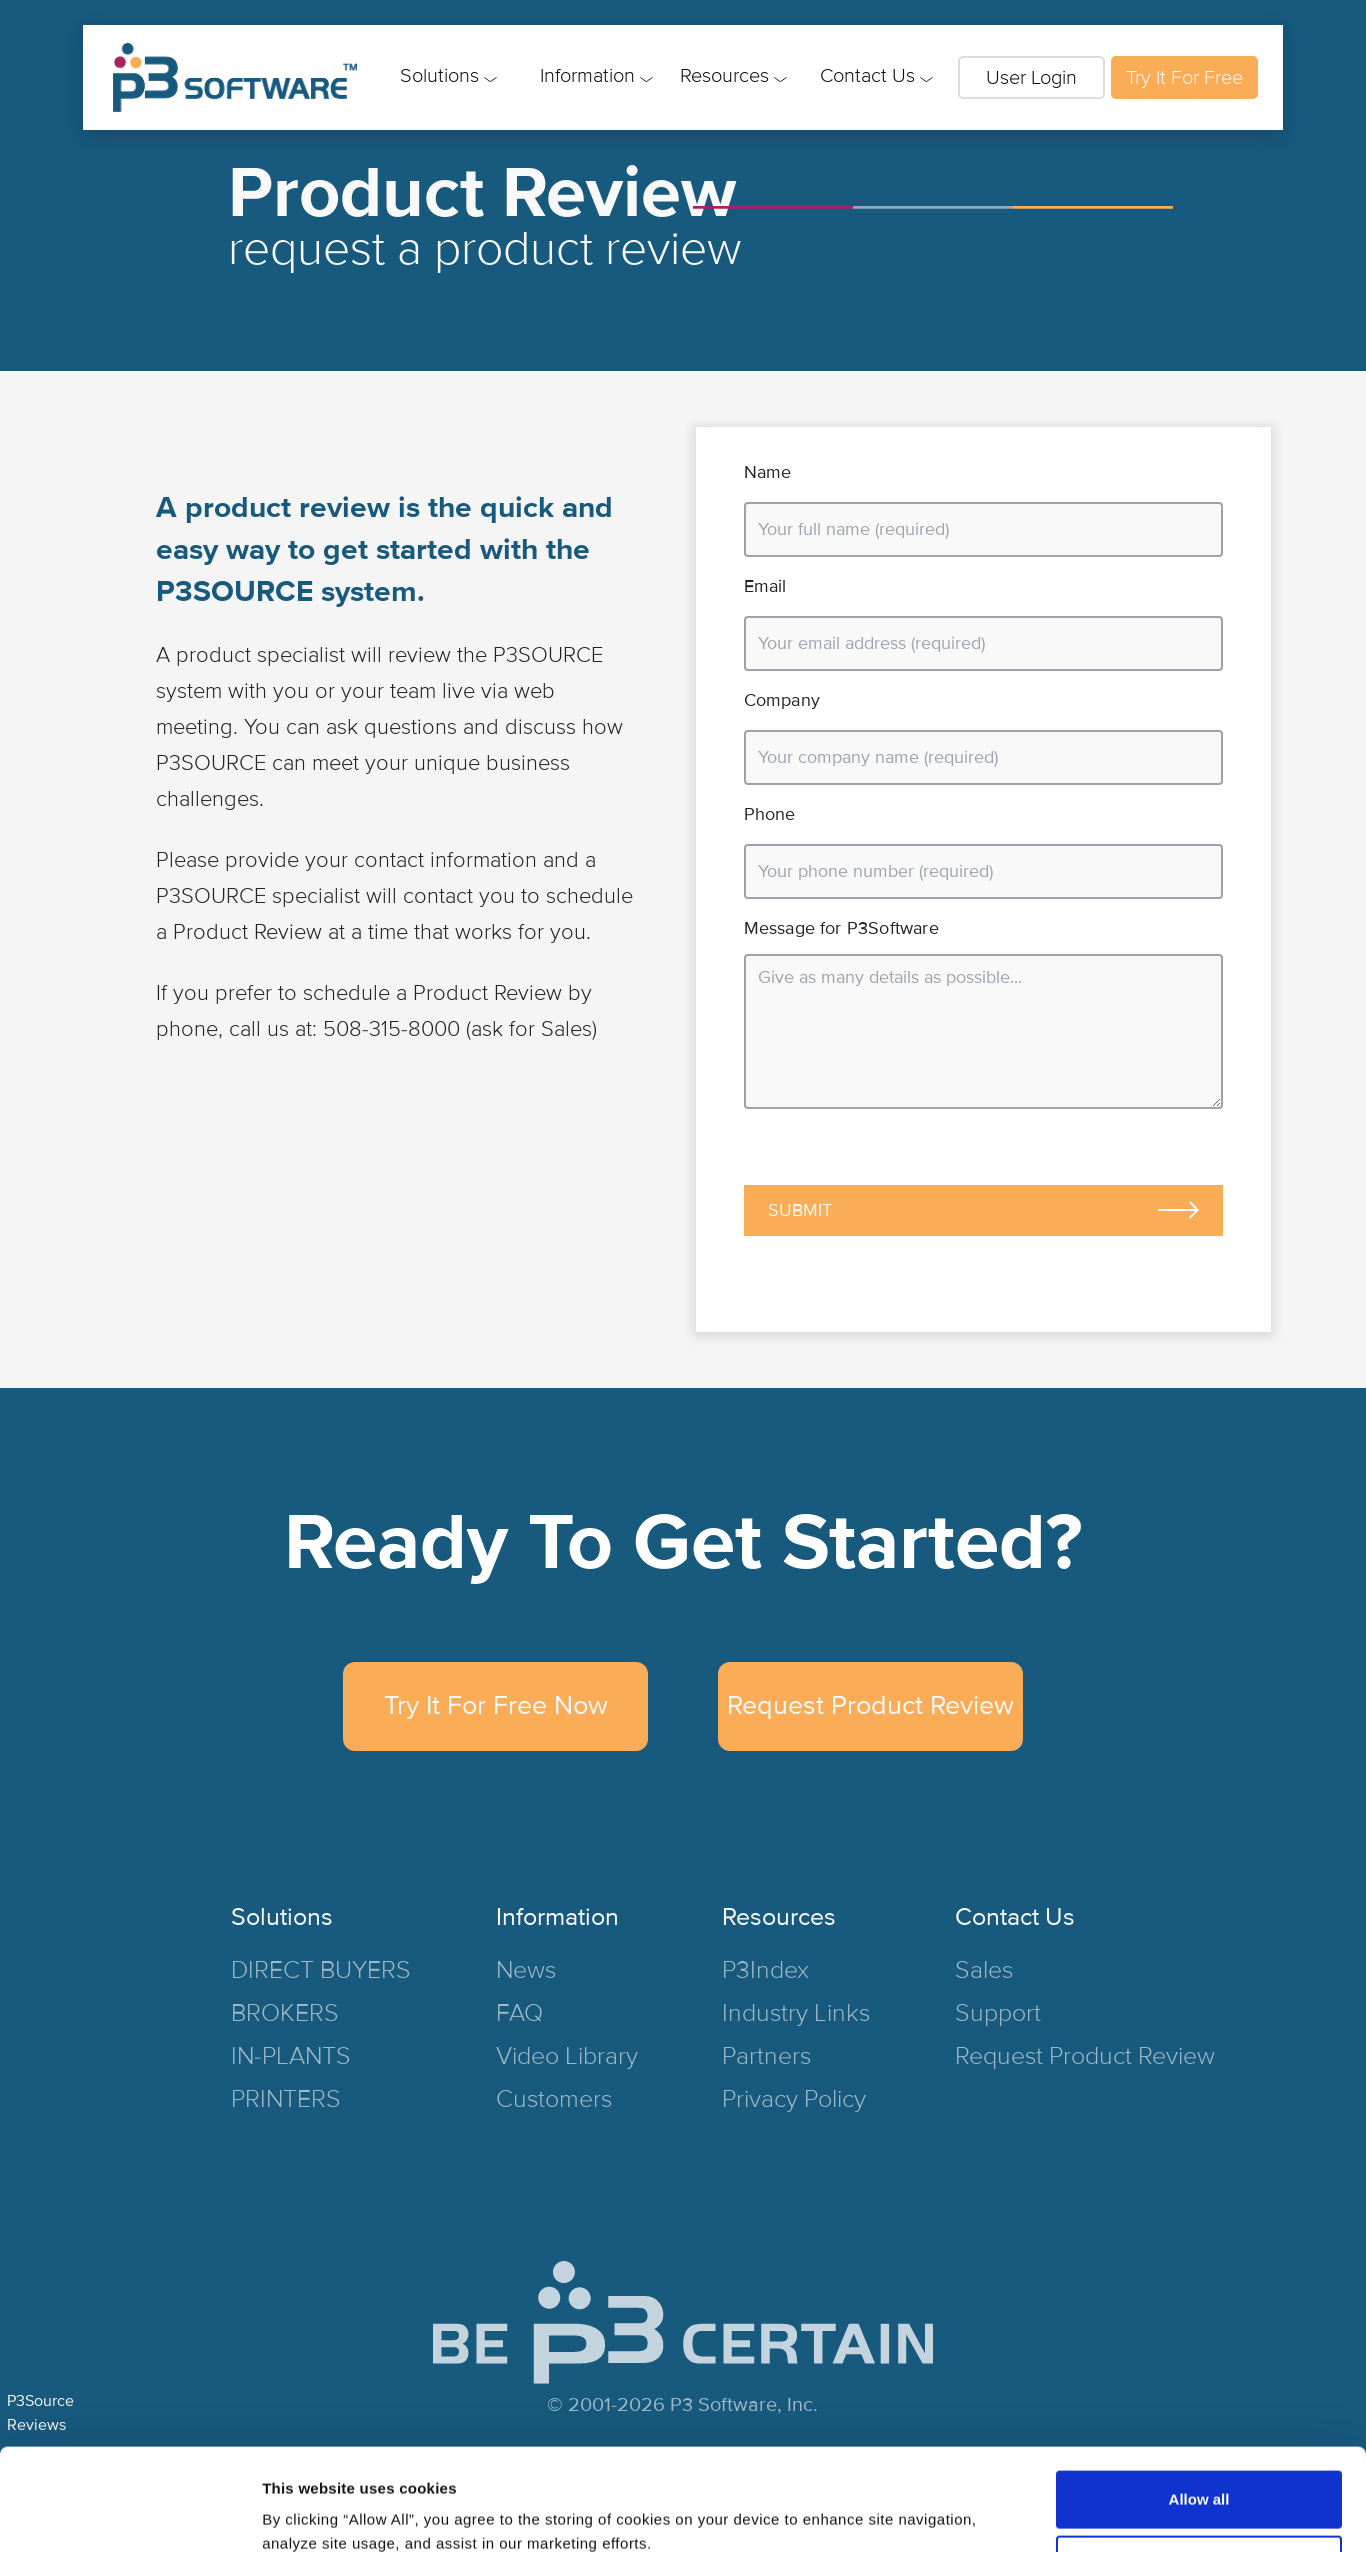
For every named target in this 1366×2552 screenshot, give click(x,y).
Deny (1199, 2478)
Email (765, 586)
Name (768, 472)
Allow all (1199, 2413)
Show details (308, 2512)
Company (782, 700)
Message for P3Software (841, 928)
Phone (770, 814)
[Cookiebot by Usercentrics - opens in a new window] (129, 2513)
